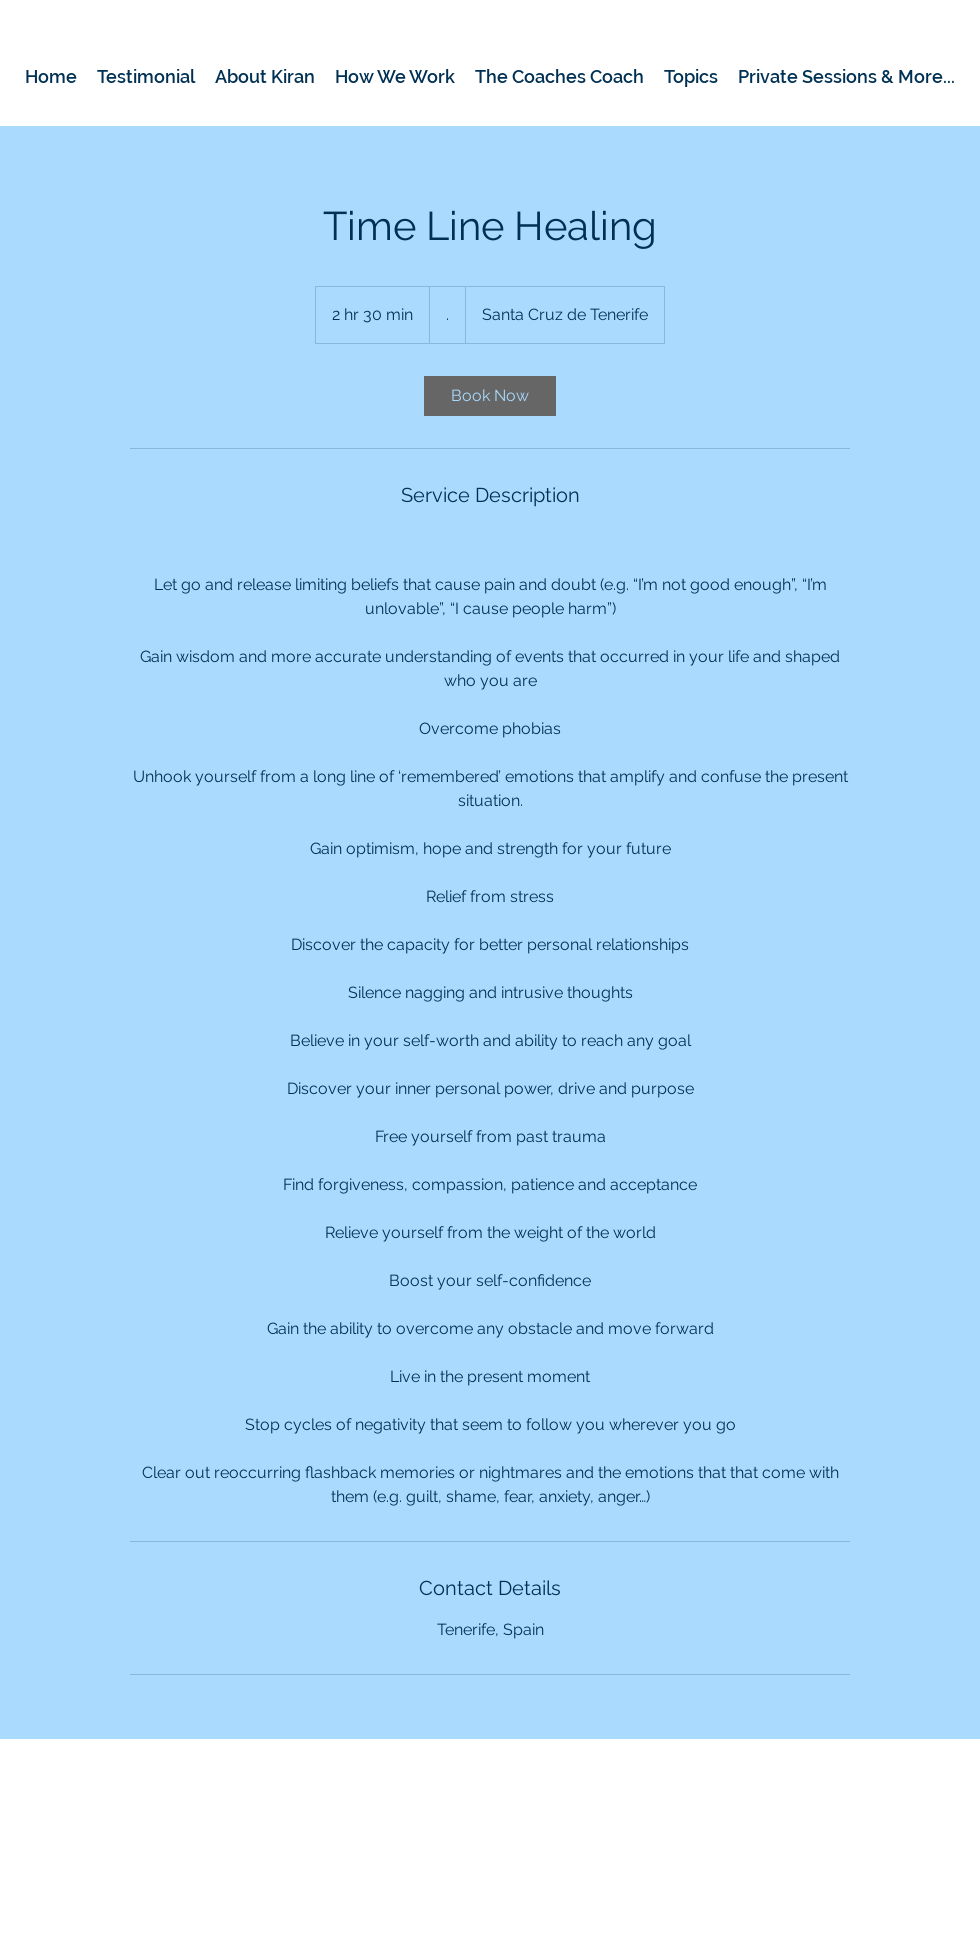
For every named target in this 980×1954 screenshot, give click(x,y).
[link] (490, 396)
